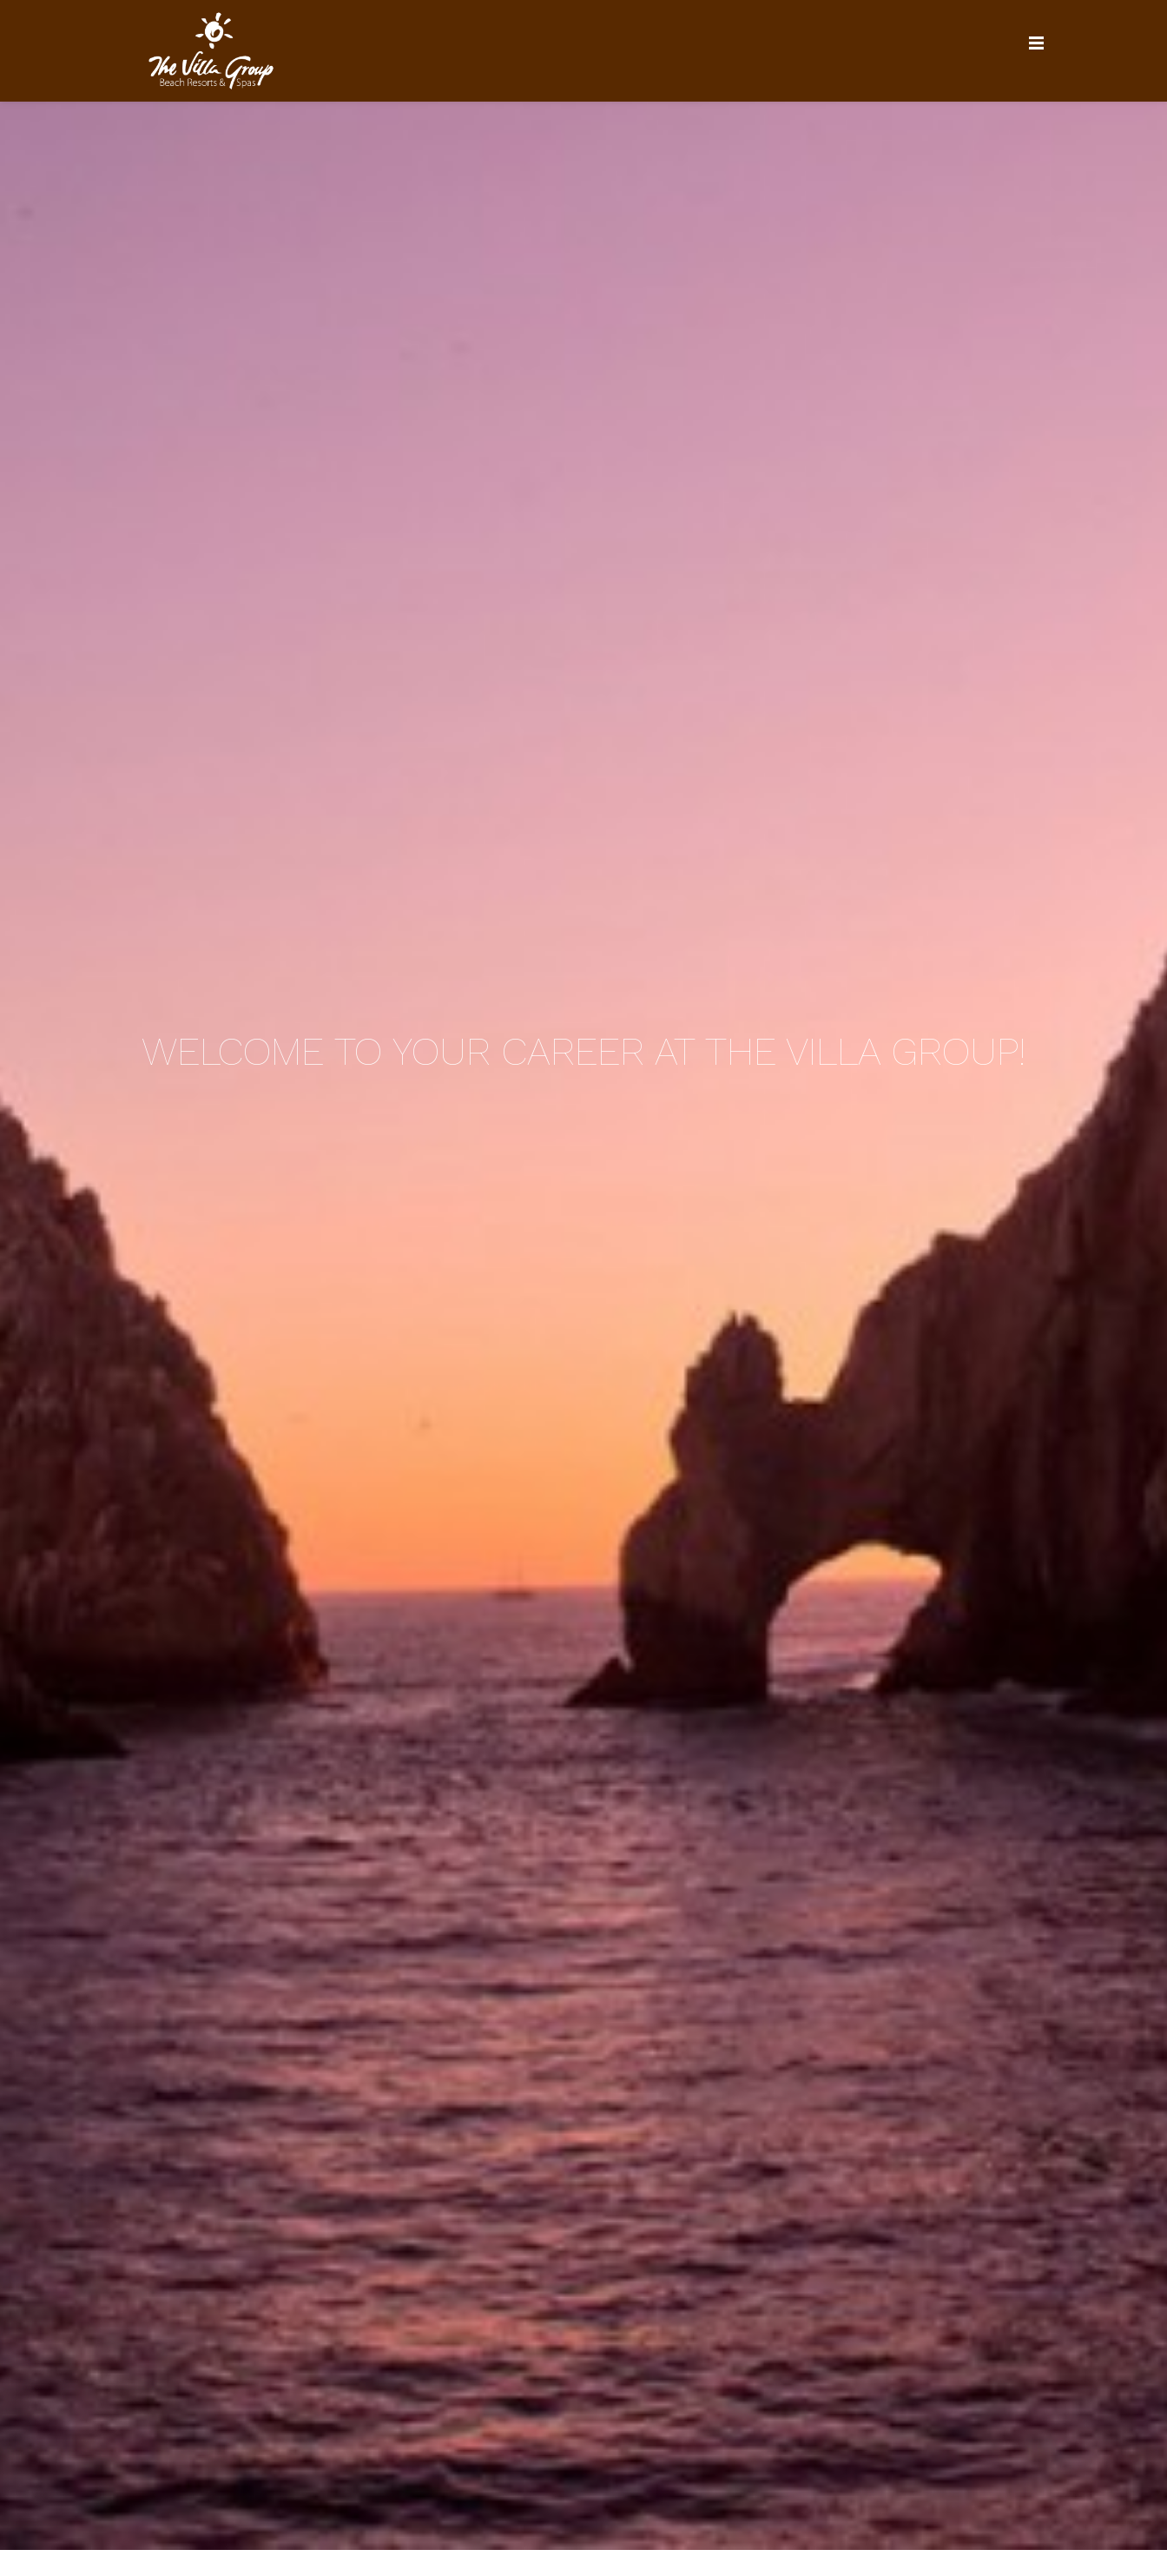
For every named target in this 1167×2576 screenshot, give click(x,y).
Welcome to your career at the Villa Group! (583, 1050)
